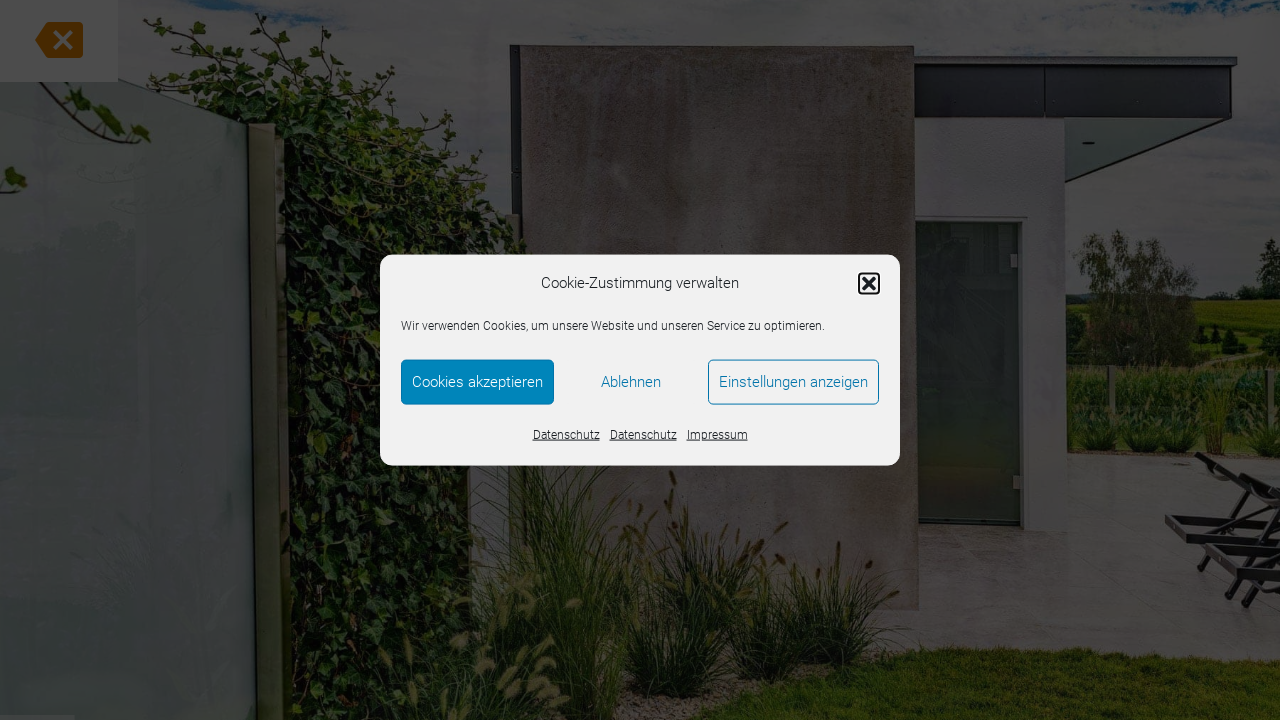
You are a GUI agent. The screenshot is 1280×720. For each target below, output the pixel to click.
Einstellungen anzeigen (793, 382)
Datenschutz (566, 434)
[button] (869, 283)
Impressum (717, 434)
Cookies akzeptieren (477, 382)
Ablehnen (631, 382)
